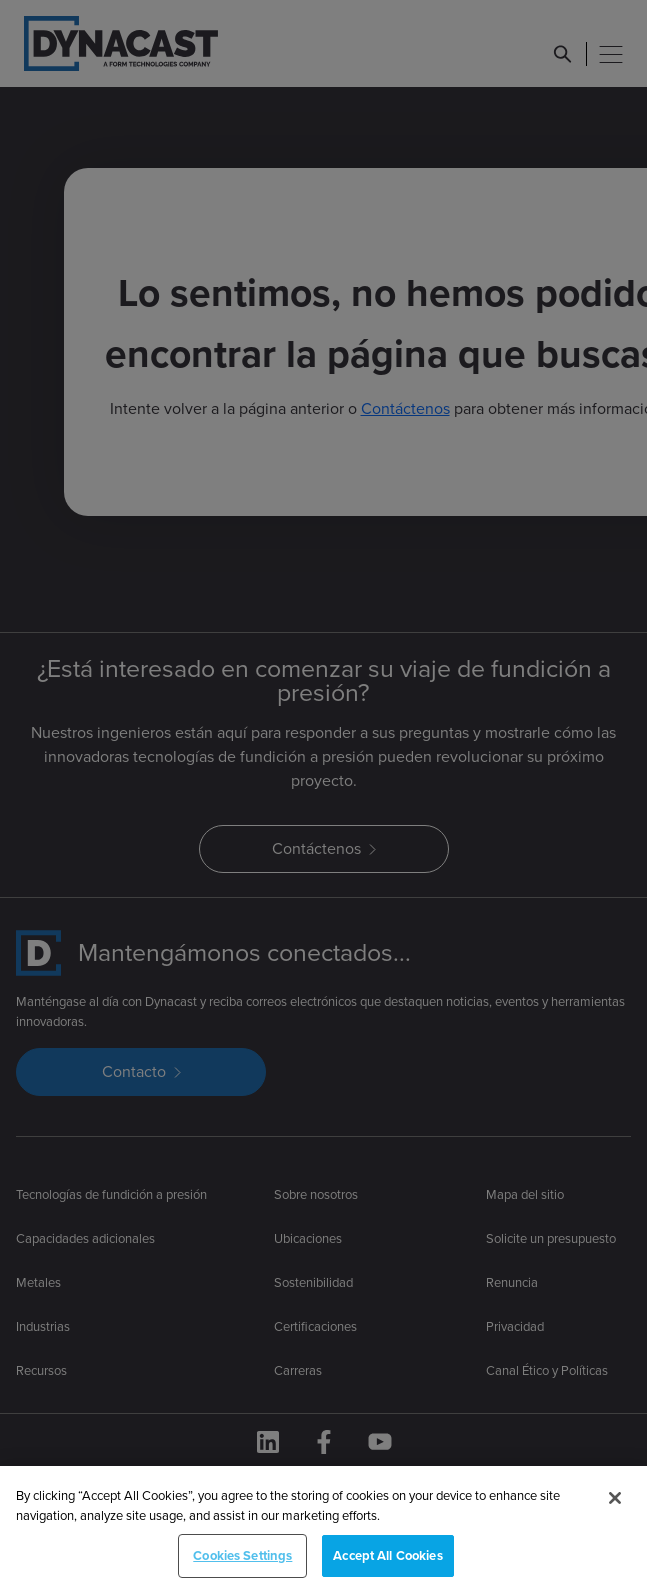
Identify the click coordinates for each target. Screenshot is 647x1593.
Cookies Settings (242, 1571)
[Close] (615, 1514)
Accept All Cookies (387, 1571)
